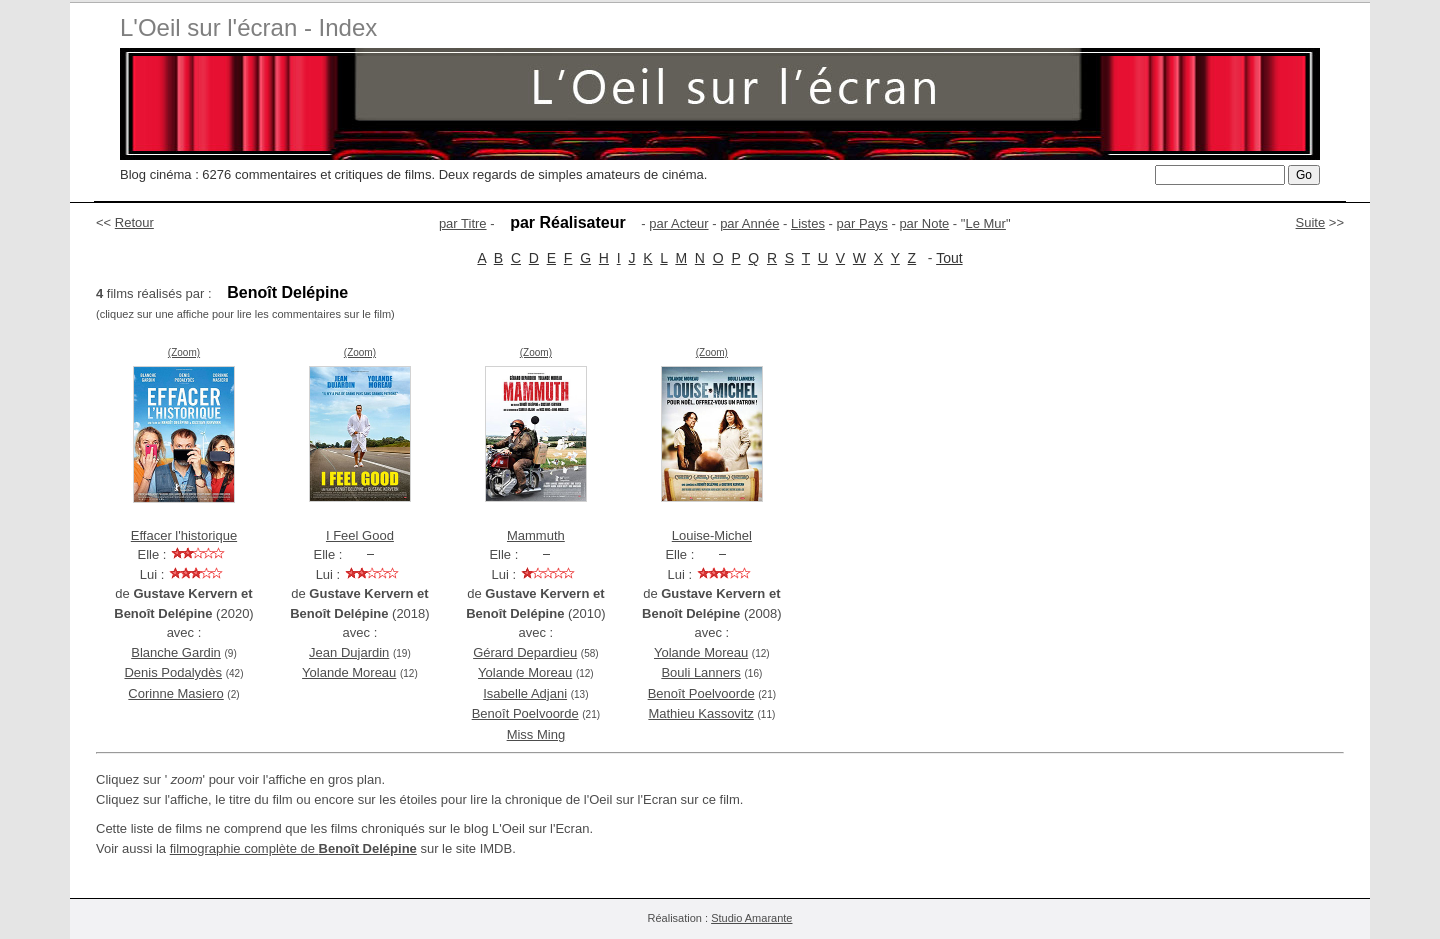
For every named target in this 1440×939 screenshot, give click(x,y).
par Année (749, 223)
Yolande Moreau (349, 672)
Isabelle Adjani (525, 693)
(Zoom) (184, 352)
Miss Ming (536, 734)
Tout (949, 258)
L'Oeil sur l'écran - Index (248, 27)
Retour (134, 222)
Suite (1311, 222)
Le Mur (985, 223)
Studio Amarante (751, 918)
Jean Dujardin (349, 652)
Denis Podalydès (173, 672)
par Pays (862, 223)
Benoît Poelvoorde (525, 713)
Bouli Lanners (701, 672)
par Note (924, 223)
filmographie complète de (293, 848)
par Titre (463, 223)
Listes (808, 223)
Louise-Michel (712, 535)
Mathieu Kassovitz (701, 713)
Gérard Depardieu (525, 652)
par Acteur (678, 223)
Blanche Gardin (176, 652)
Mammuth (536, 535)
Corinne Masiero (175, 693)
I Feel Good (360, 535)
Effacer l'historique (184, 535)
